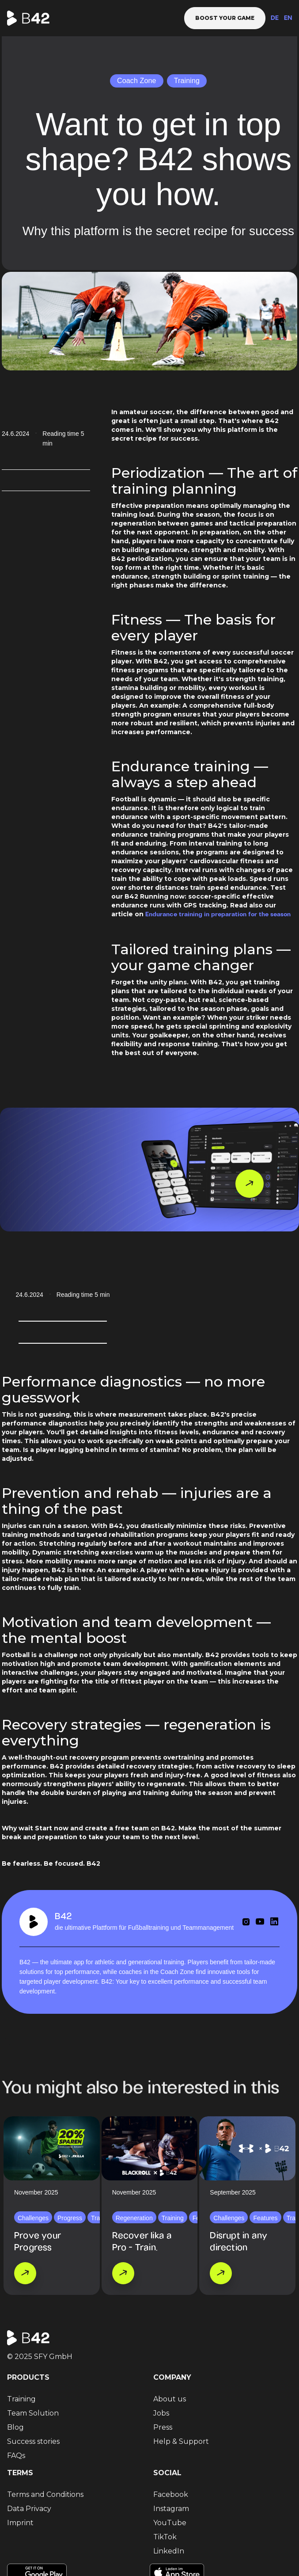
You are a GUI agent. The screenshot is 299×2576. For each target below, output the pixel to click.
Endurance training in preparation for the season (218, 914)
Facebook (170, 2494)
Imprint (20, 2523)
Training (21, 2399)
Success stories (33, 2441)
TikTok (165, 2537)
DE (275, 18)
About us (169, 2399)
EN (288, 18)
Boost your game (224, 18)
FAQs (16, 2455)
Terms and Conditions (45, 2494)
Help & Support (181, 2441)
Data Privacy (29, 2508)
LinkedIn (168, 2551)
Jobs (161, 2413)
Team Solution (33, 2413)
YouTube (169, 2523)
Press (162, 2427)
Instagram (171, 2508)
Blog (15, 2427)
